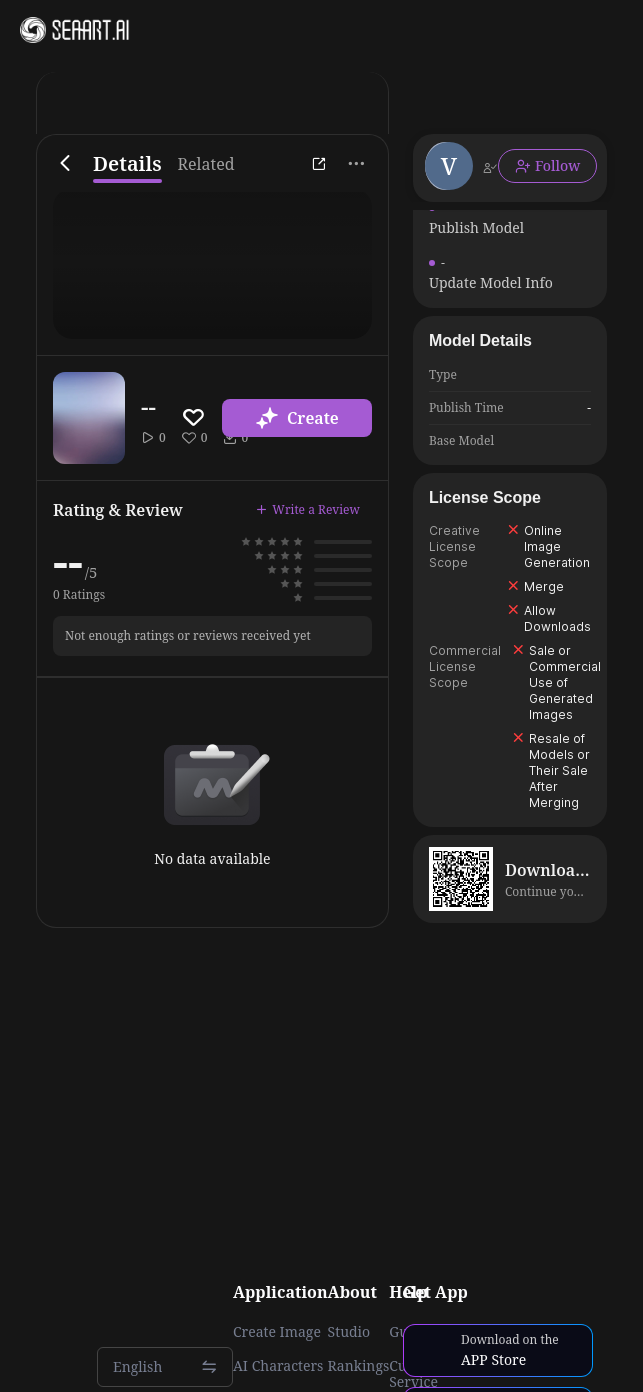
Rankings (359, 1366)
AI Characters (278, 1366)
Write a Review (308, 509)
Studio (349, 1332)
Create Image (277, 1332)
